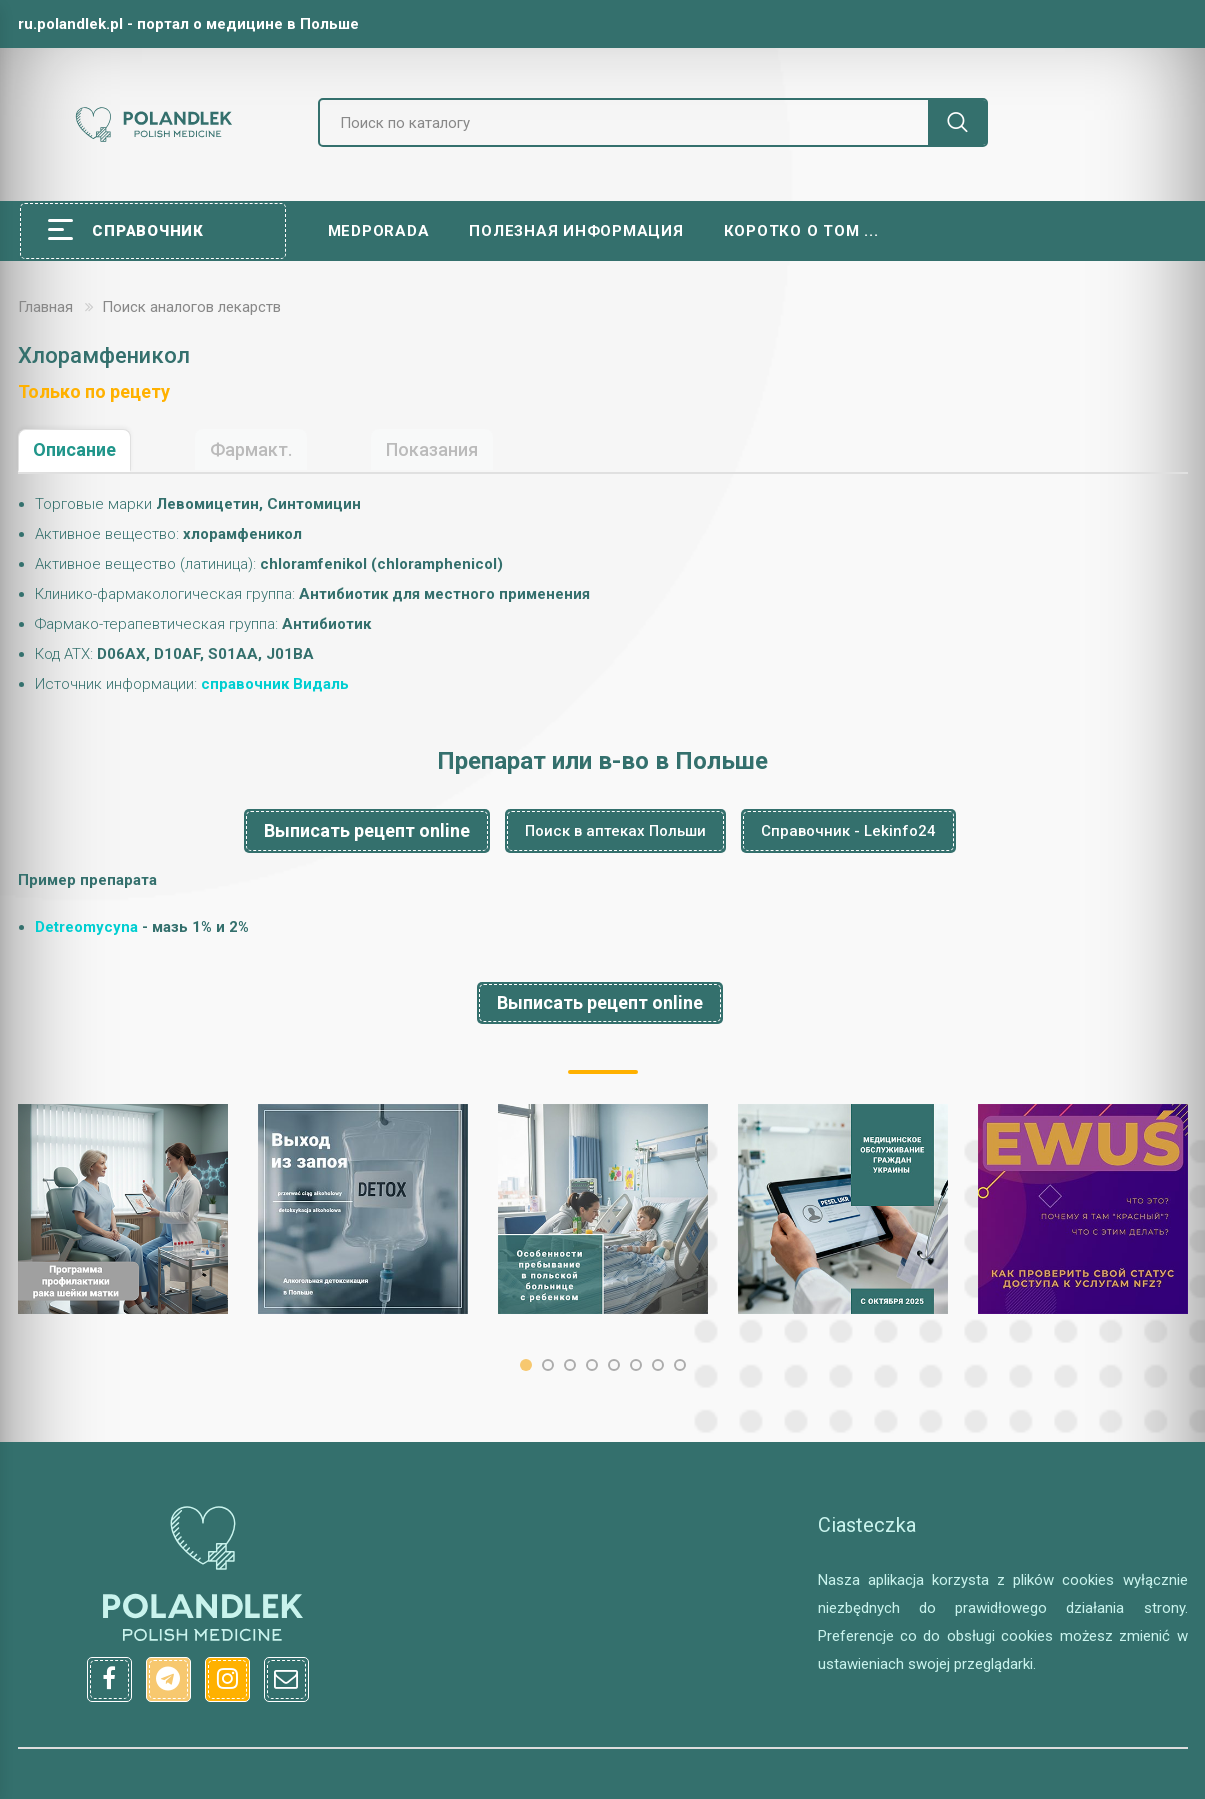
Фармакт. (251, 449)
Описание (74, 449)
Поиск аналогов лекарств (191, 307)
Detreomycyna (86, 927)
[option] (123, 1209)
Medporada (379, 231)
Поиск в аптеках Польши (615, 831)
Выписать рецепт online (367, 830)
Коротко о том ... (801, 231)
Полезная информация (576, 231)
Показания (432, 449)
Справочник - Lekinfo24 (848, 831)
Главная (45, 307)
